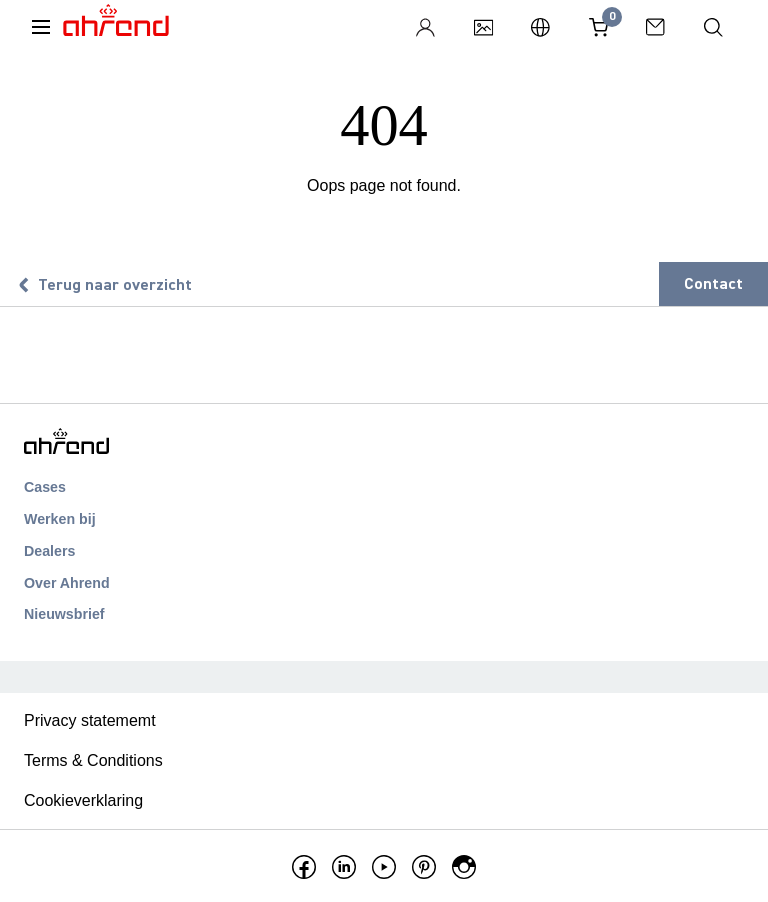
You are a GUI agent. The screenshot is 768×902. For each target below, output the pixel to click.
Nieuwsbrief (64, 614)
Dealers (49, 551)
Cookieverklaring (83, 800)
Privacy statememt (90, 720)
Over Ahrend (67, 583)
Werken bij (60, 519)
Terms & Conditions (93, 760)
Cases (45, 487)
